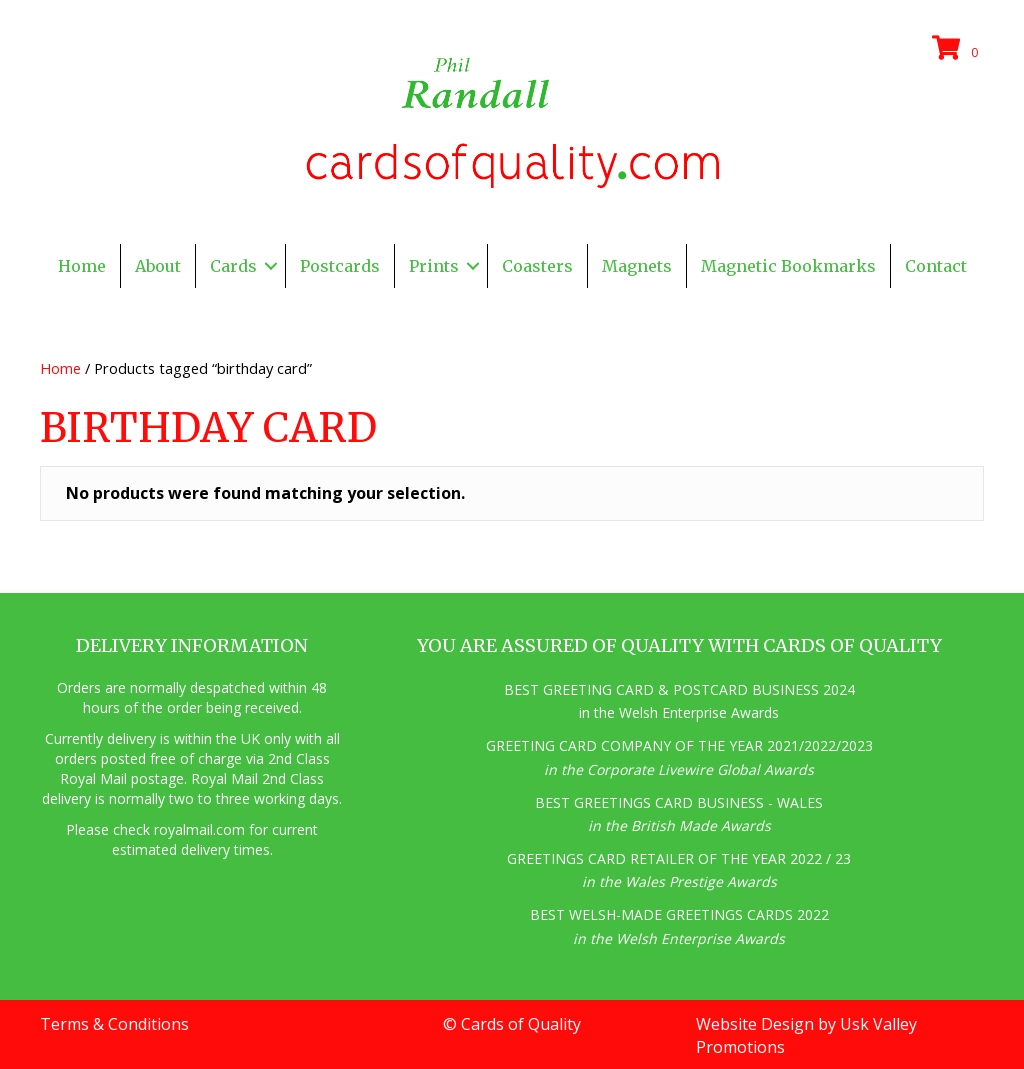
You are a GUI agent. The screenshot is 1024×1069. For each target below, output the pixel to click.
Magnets (637, 266)
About (158, 266)
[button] (271, 266)
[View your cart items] (958, 49)
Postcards (340, 266)
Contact (936, 266)
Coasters (537, 266)
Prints (434, 266)
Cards (233, 266)
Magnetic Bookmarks (788, 266)
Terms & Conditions (114, 1024)
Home (82, 266)
